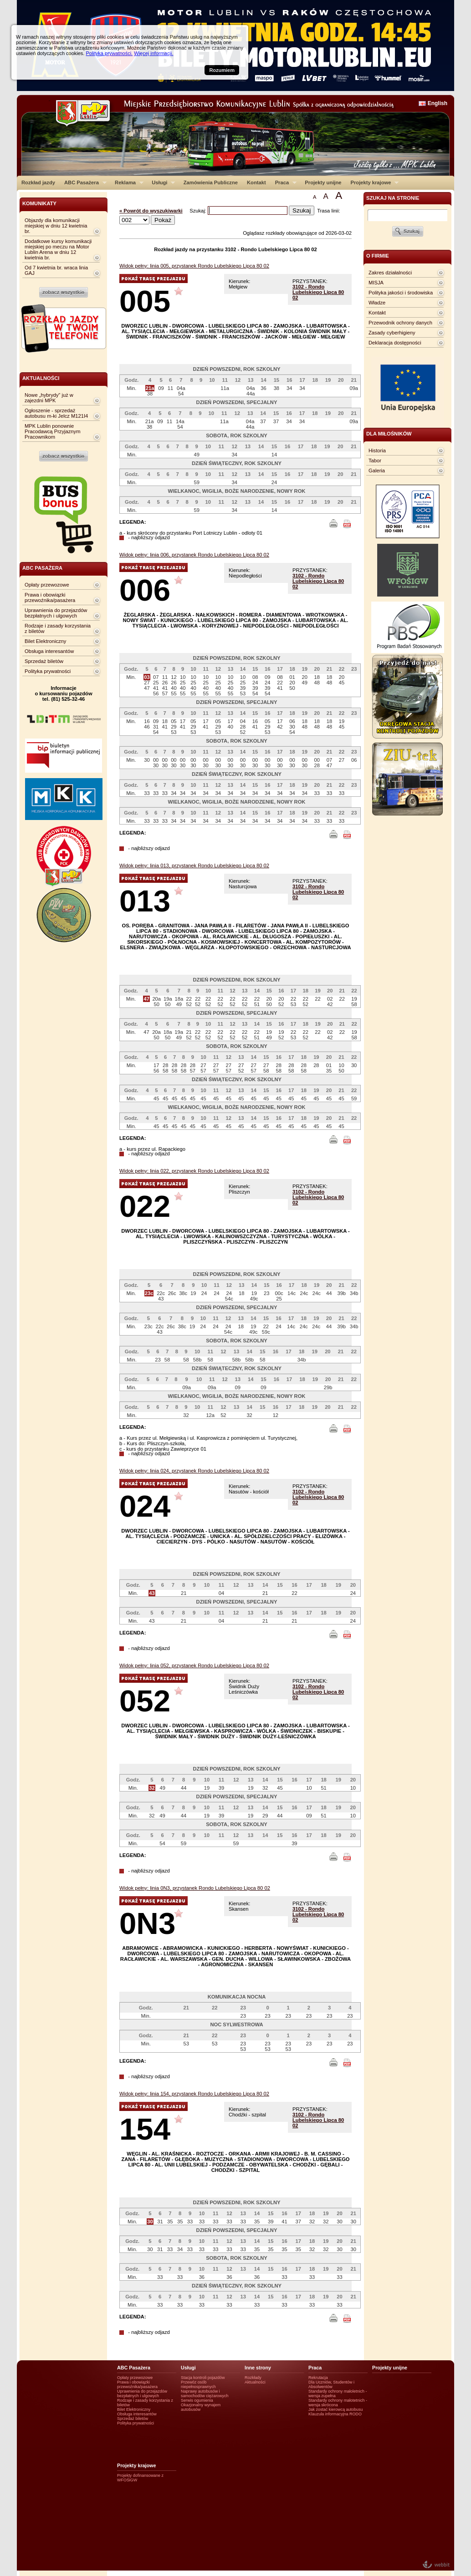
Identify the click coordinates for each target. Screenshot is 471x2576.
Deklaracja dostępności (395, 342)
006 (144, 590)
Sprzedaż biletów (44, 661)
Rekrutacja (318, 2377)
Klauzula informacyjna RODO (335, 2414)
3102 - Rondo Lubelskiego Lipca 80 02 (318, 292)
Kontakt (256, 182)
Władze (377, 302)
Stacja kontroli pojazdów (203, 2377)
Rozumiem (222, 70)
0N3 (147, 1923)
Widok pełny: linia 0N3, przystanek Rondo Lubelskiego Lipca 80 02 (194, 1888)
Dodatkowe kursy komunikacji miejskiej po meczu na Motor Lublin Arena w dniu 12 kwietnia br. (58, 249)
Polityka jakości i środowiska (401, 292)
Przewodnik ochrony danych (400, 322)
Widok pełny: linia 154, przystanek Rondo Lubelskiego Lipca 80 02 (194, 2093)
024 (144, 1506)
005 (144, 301)
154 (144, 2129)
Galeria (377, 470)
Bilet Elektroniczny (45, 641)
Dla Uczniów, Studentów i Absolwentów (331, 2384)
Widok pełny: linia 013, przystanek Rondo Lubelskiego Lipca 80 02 (194, 865)
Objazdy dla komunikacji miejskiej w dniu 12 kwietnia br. (56, 226)
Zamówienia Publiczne (211, 182)
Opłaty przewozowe (47, 584)
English (437, 103)
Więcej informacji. (153, 53)
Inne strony (258, 2367)
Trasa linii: (328, 210)
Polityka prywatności (48, 671)
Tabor (375, 460)
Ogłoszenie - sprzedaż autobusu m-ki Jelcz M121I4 (56, 413)
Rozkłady (253, 2377)
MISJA (376, 282)
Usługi (161, 182)
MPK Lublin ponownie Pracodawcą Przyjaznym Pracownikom (52, 431)
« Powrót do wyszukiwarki (151, 210)
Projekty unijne (323, 182)
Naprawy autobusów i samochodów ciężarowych (205, 2393)
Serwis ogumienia (197, 2400)
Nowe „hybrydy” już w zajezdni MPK (49, 397)
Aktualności (255, 2382)
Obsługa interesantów (49, 651)
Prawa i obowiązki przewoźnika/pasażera (50, 597)
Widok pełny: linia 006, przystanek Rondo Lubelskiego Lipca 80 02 (194, 554)
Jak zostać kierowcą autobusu (335, 2409)
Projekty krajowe (372, 182)
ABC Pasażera (83, 182)
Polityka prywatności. (109, 53)
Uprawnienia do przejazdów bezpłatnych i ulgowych (56, 612)
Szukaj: (198, 210)
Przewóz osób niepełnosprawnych (198, 2384)
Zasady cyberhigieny (392, 332)
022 (144, 1206)
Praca (284, 182)
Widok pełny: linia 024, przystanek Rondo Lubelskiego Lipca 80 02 (194, 1470)
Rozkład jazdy (38, 182)
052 (144, 1701)
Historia (377, 450)
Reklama (126, 182)
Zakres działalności (390, 272)
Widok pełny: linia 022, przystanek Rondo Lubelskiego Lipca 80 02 (194, 1171)
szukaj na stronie (392, 198)
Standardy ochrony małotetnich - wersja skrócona (337, 2402)
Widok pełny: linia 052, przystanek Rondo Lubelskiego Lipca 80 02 (194, 1665)
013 (144, 901)
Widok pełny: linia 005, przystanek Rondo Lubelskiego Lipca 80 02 (194, 265)
